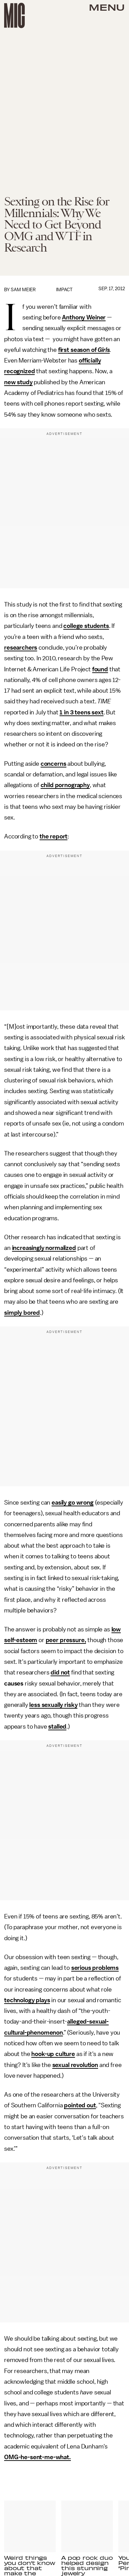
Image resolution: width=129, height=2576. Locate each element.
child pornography (65, 785)
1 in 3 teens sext (81, 712)
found (100, 669)
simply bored (22, 1313)
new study (18, 382)
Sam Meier (23, 289)
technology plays (27, 2000)
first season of (78, 350)
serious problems (95, 1968)
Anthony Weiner (84, 317)
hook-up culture (53, 2054)
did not (60, 1672)
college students (86, 626)
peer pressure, (66, 1640)
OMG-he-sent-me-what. (37, 2457)
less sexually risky (53, 1705)
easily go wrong (73, 1502)
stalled (57, 1726)
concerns (53, 764)
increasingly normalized (44, 1248)
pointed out (80, 2105)
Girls (104, 350)
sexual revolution (75, 2065)
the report (53, 836)
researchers (20, 647)
